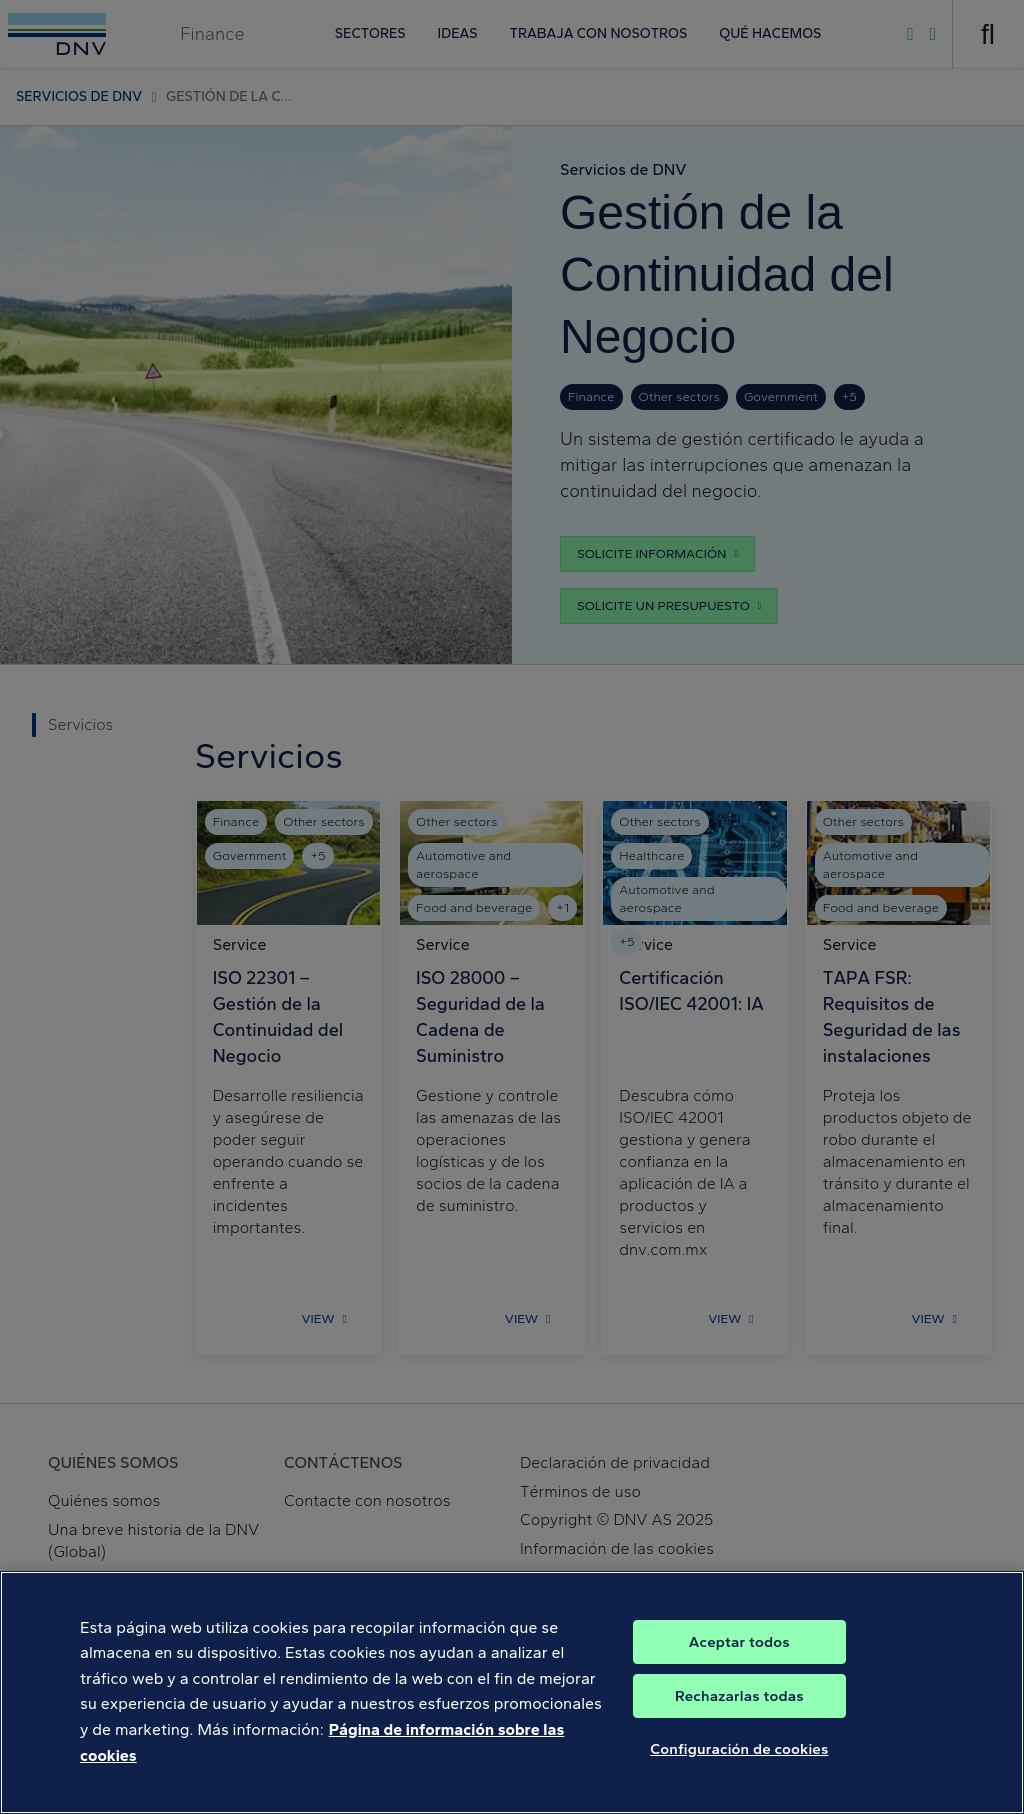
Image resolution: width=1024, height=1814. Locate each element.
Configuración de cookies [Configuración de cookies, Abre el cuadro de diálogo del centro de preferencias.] (739, 1764)
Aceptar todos (739, 1657)
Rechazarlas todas (739, 1711)
